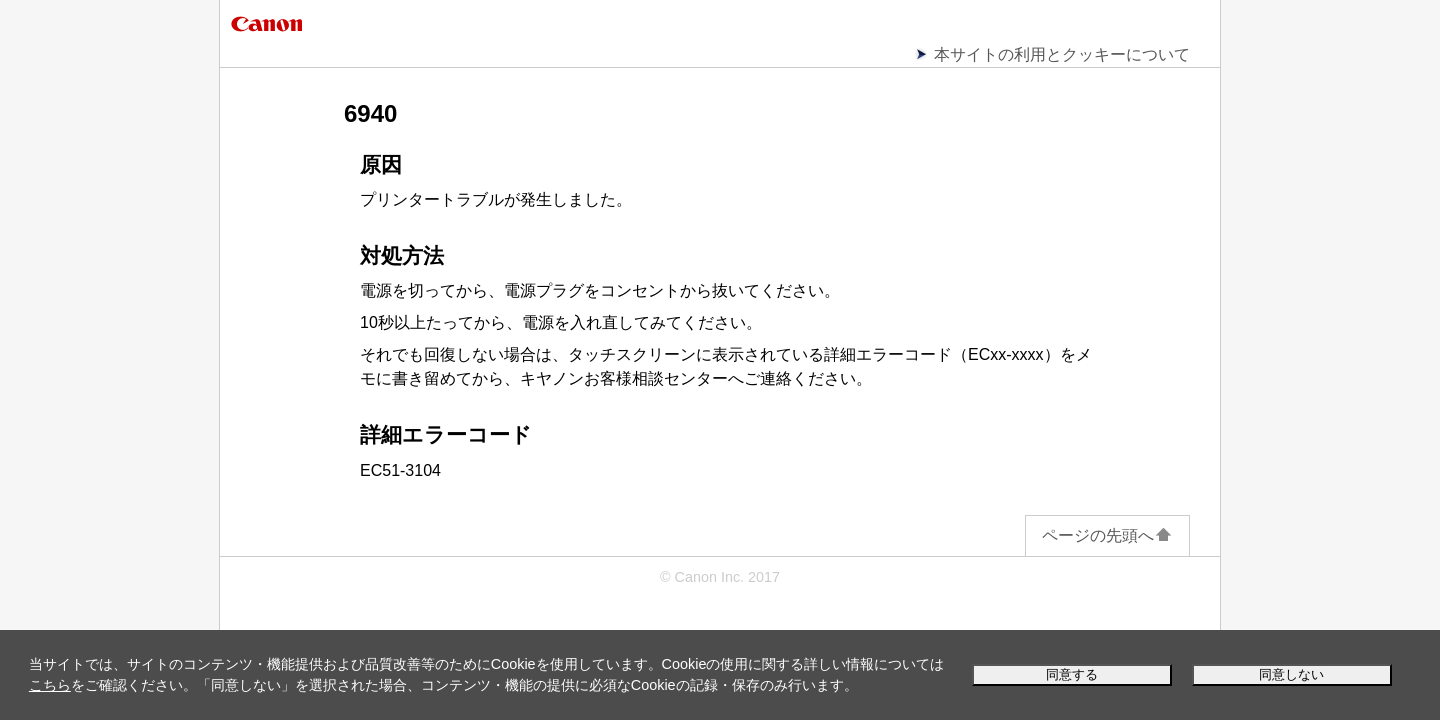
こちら (50, 685)
